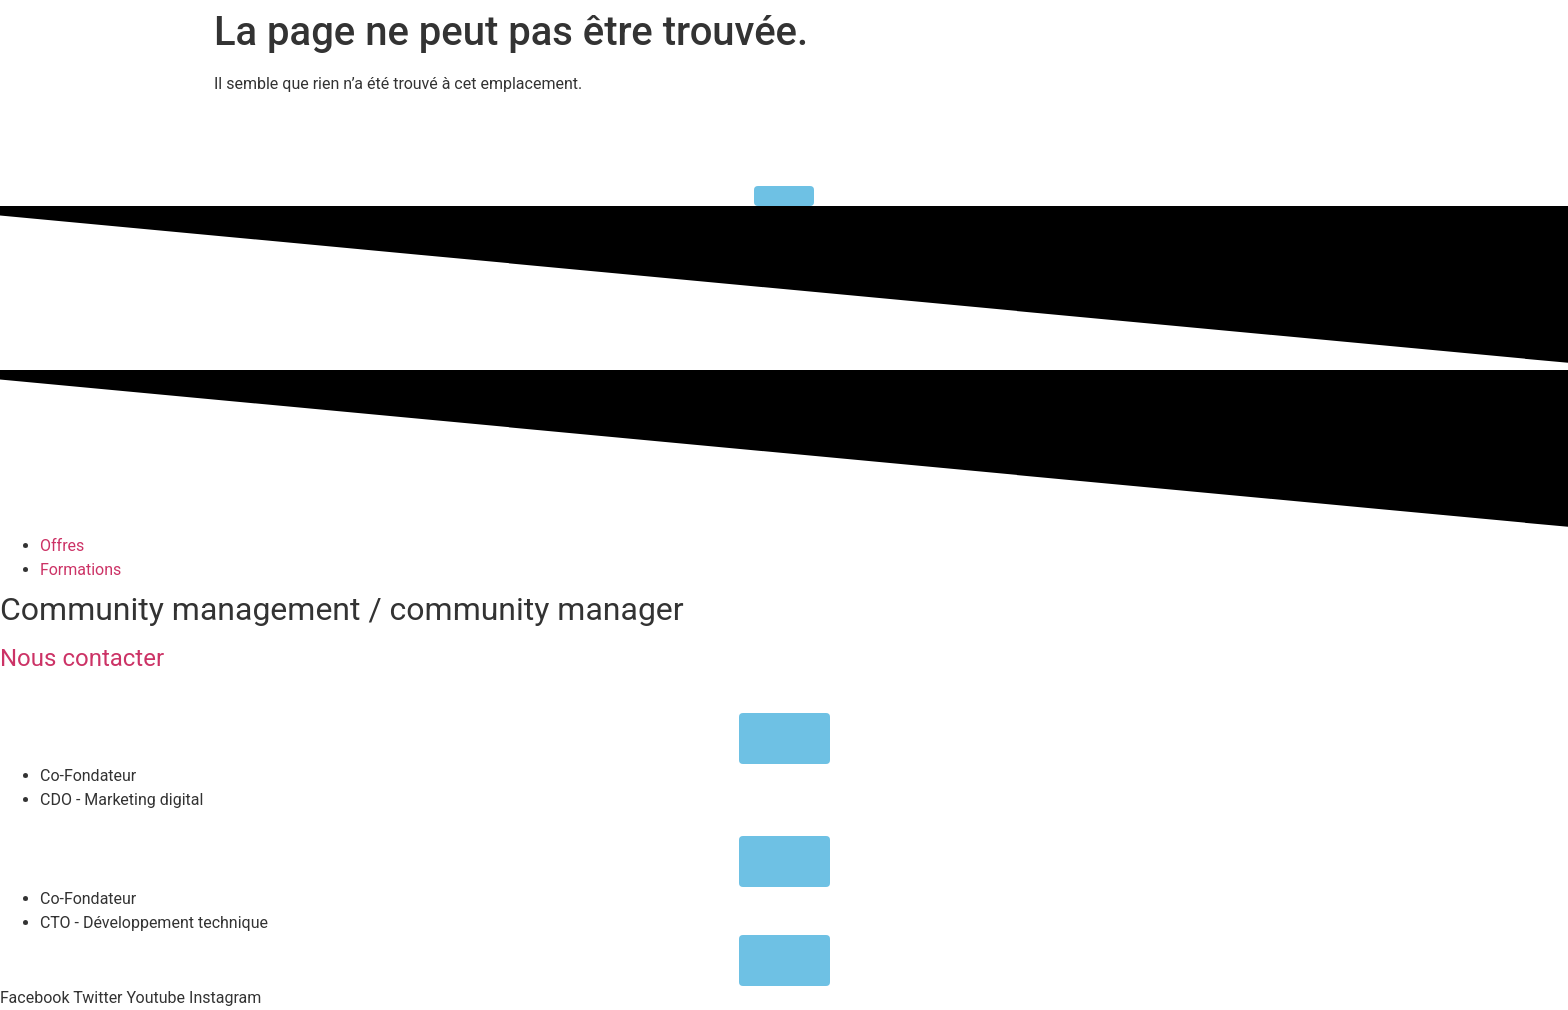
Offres (62, 545)
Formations (80, 569)
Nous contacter (82, 658)
